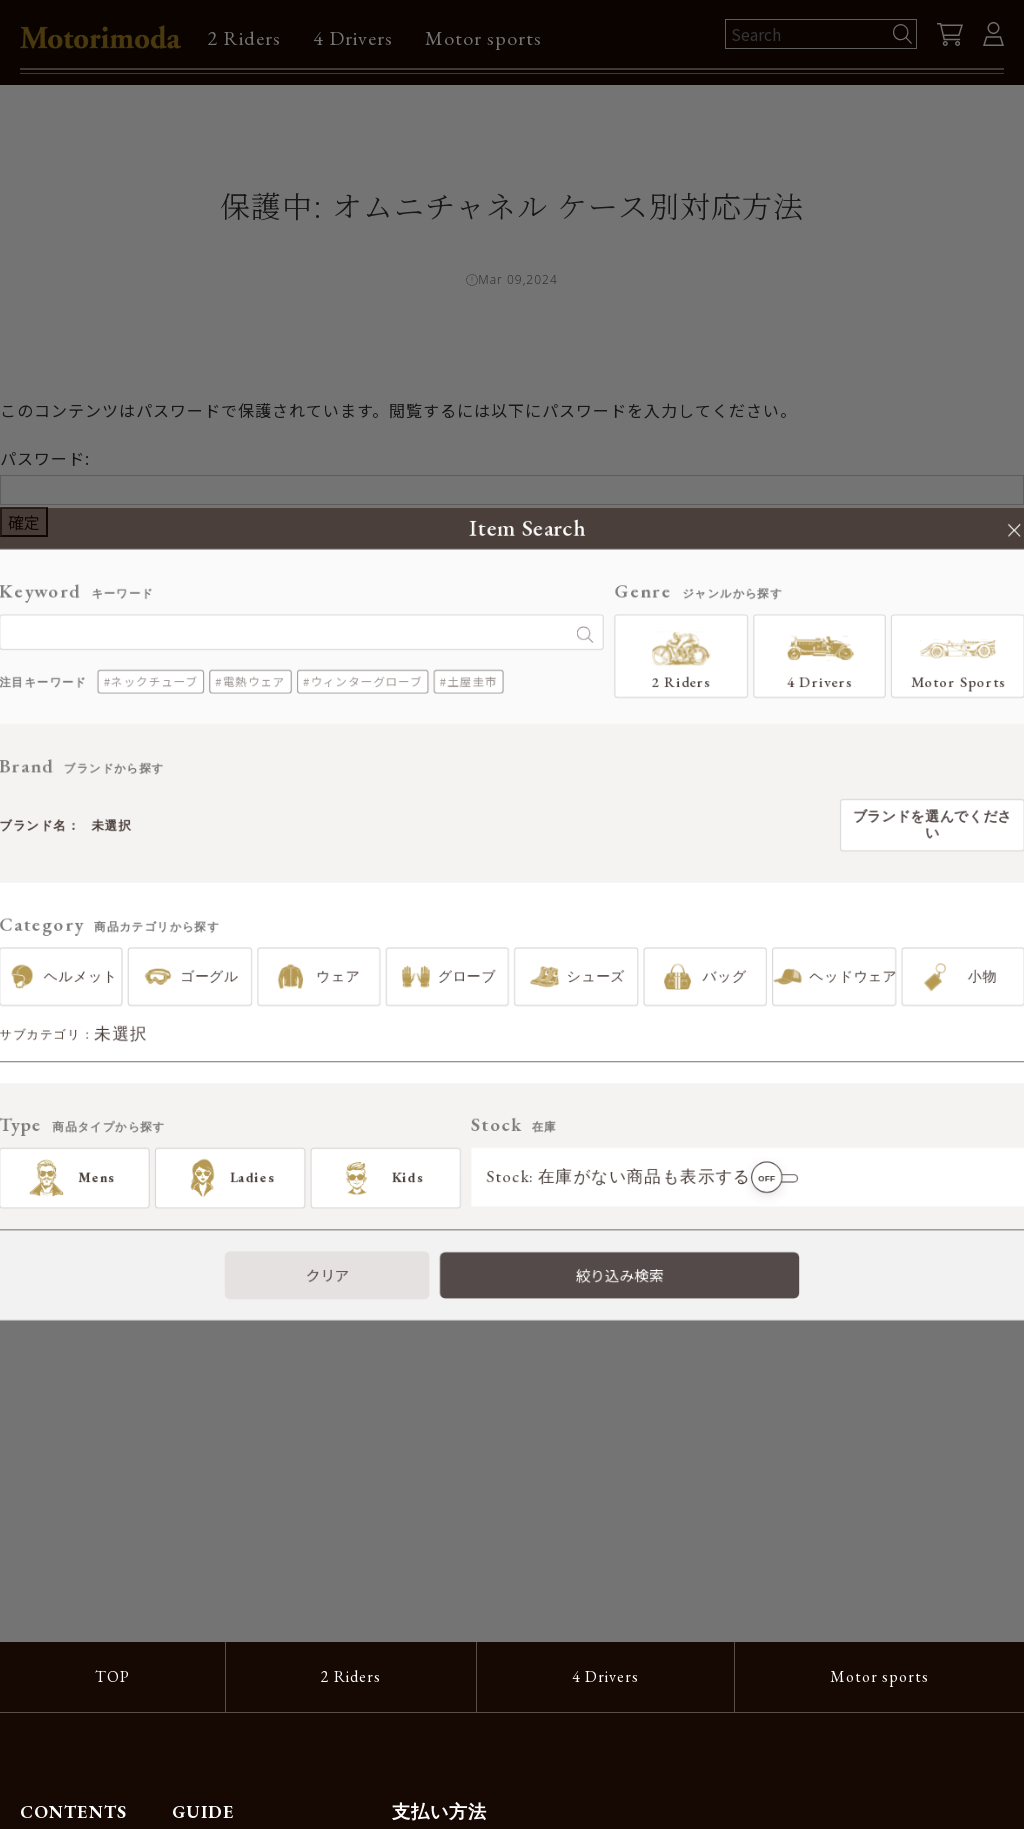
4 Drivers (353, 38)
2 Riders (244, 38)
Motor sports (483, 38)
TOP (112, 1676)
